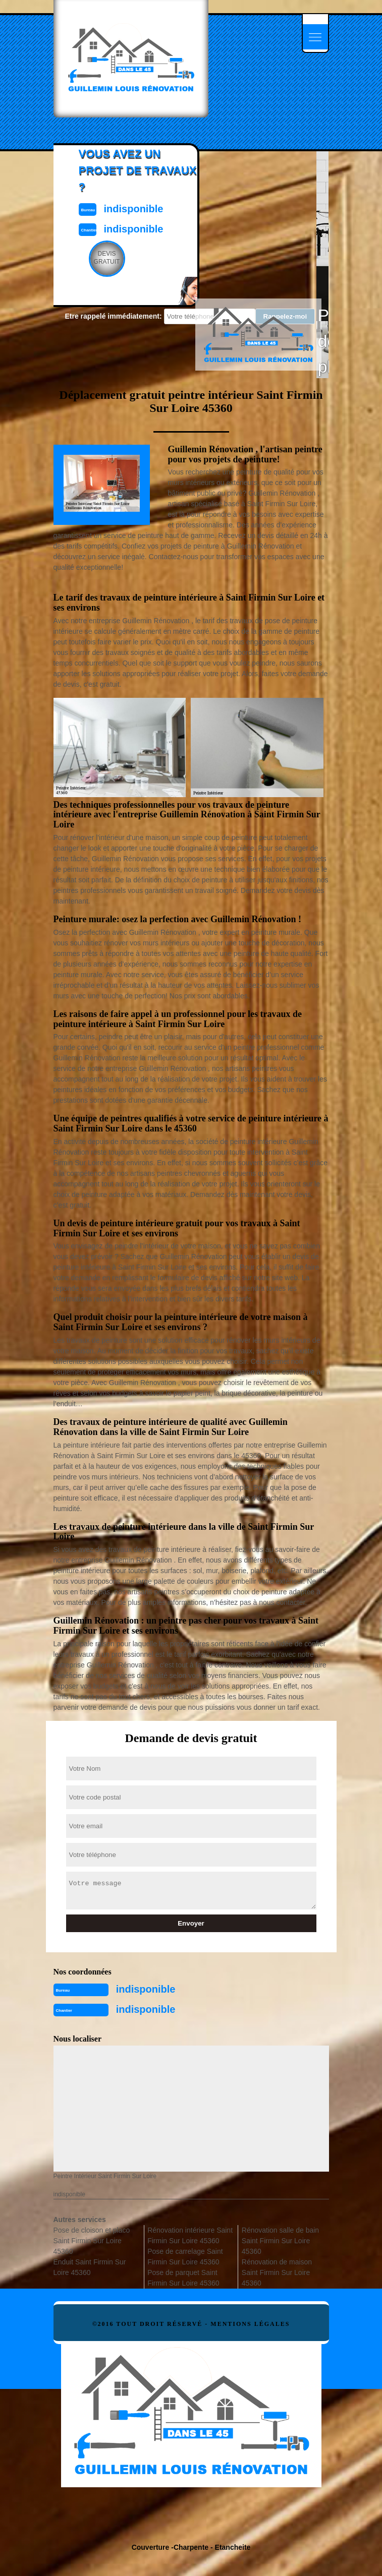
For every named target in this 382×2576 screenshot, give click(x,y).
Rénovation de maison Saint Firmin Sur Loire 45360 (277, 2272)
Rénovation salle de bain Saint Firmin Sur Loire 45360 (280, 2240)
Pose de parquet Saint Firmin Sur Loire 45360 (183, 2277)
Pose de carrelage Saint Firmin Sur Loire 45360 (185, 2256)
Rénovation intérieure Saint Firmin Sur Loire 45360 (190, 2235)
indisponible (146, 1989)
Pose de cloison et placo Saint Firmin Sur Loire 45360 (91, 2240)
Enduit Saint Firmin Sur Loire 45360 (89, 2267)
